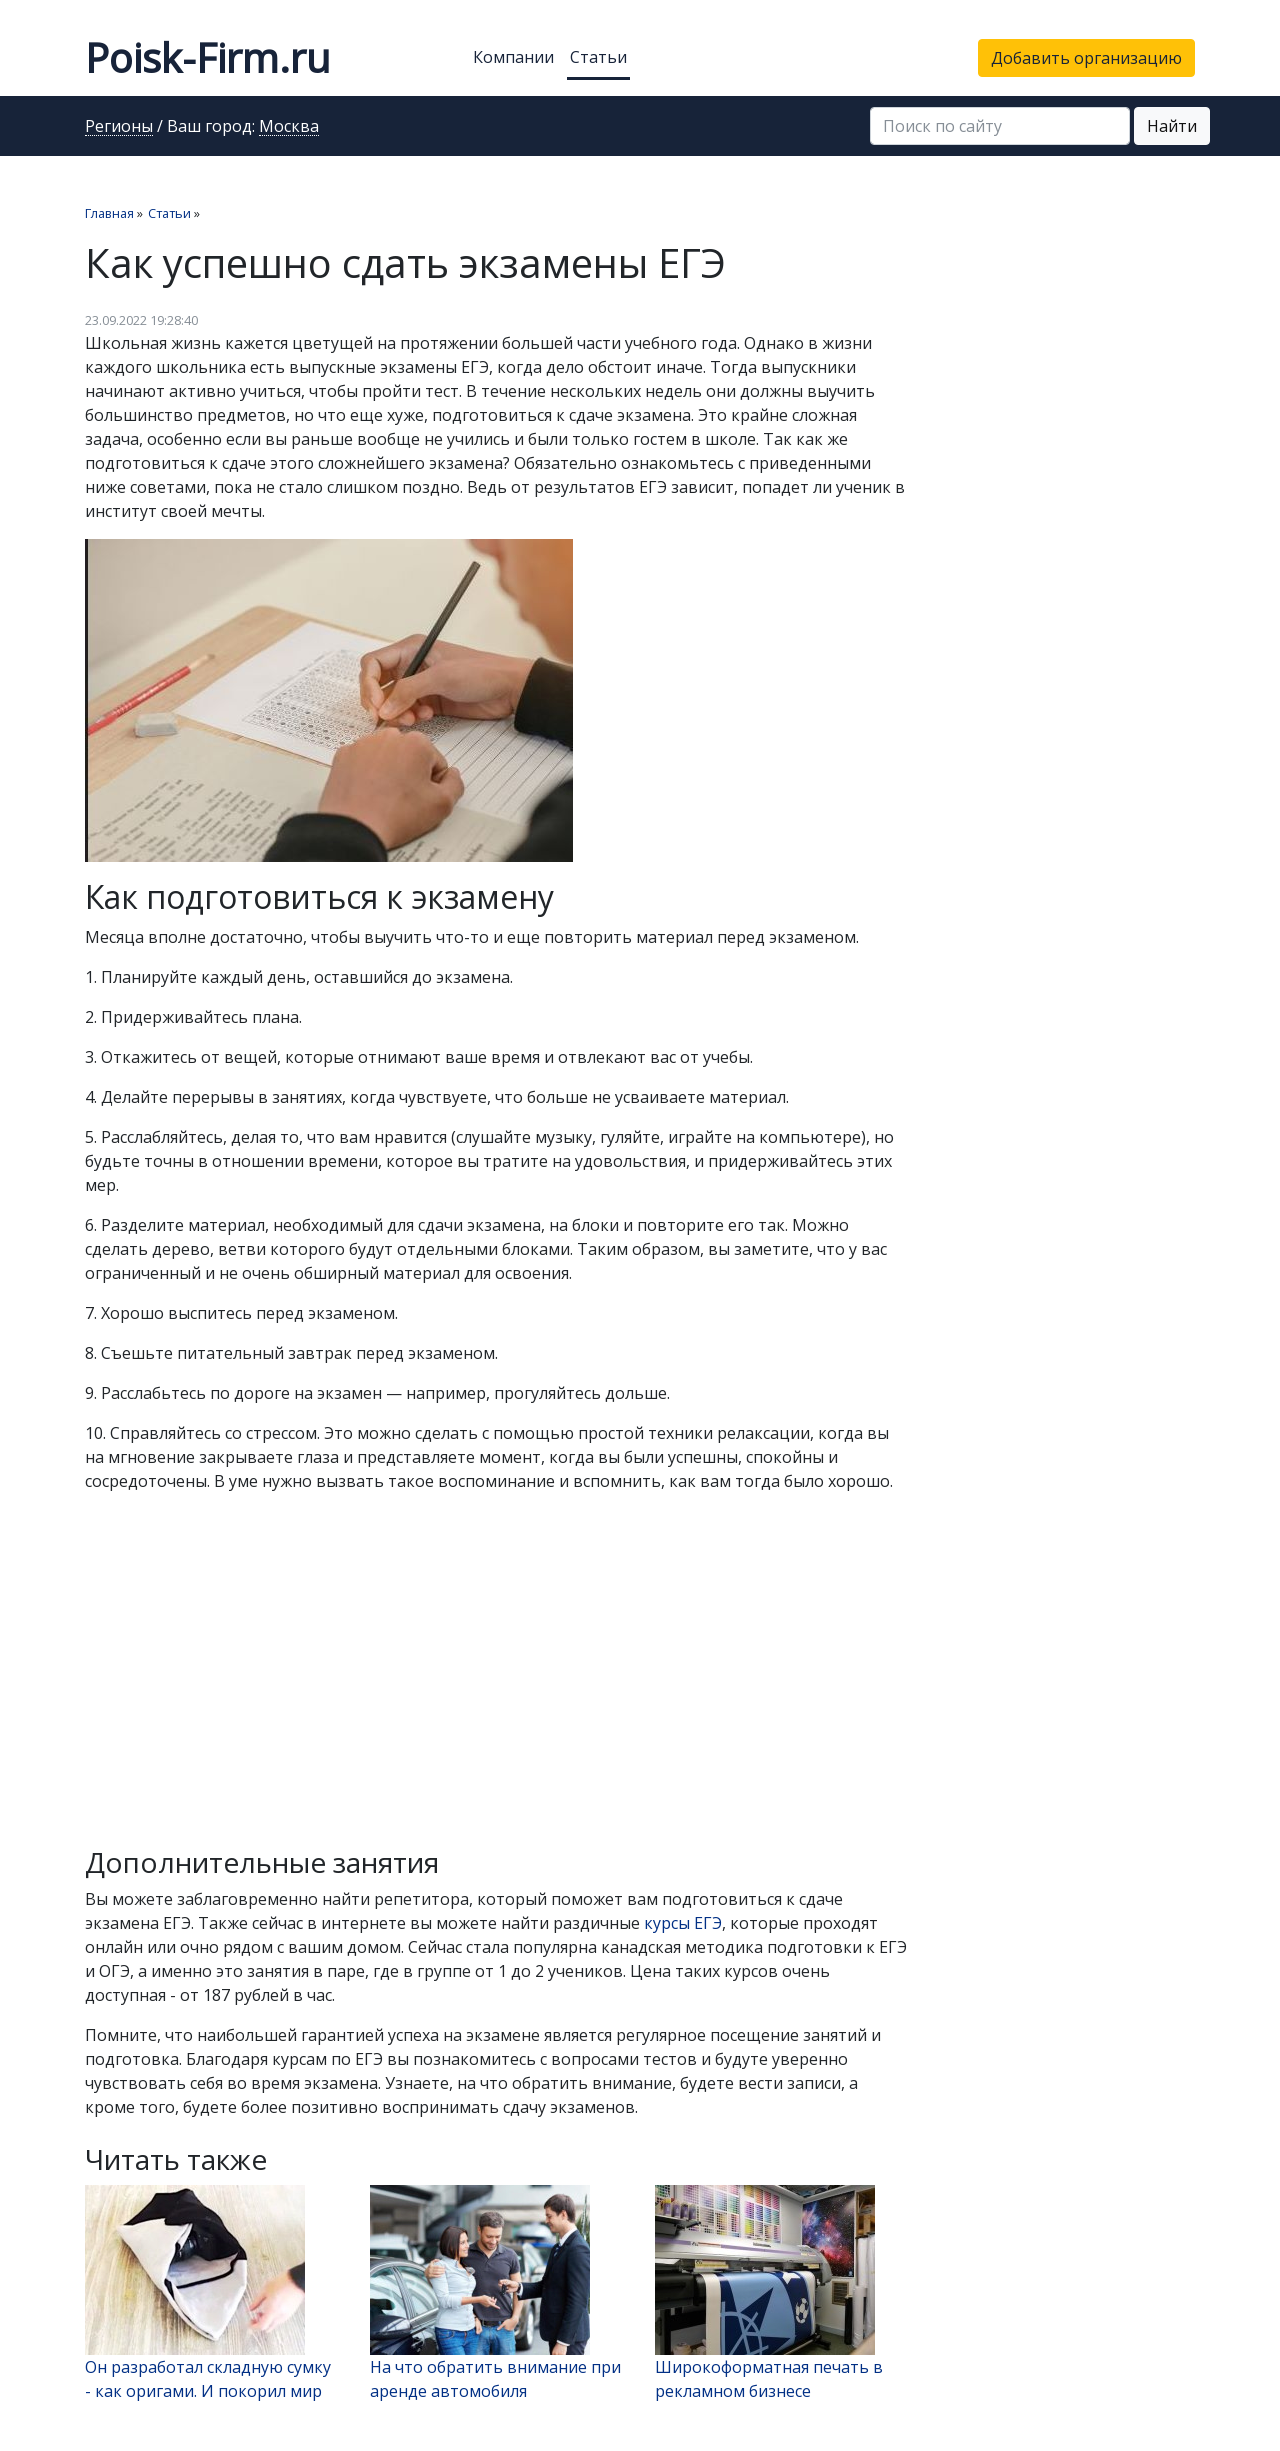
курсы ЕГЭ (683, 1923)
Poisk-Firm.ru (207, 57)
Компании (513, 57)
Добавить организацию (1086, 58)
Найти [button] (1172, 126)
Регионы (119, 127)
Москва (289, 127)
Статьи (598, 57)
